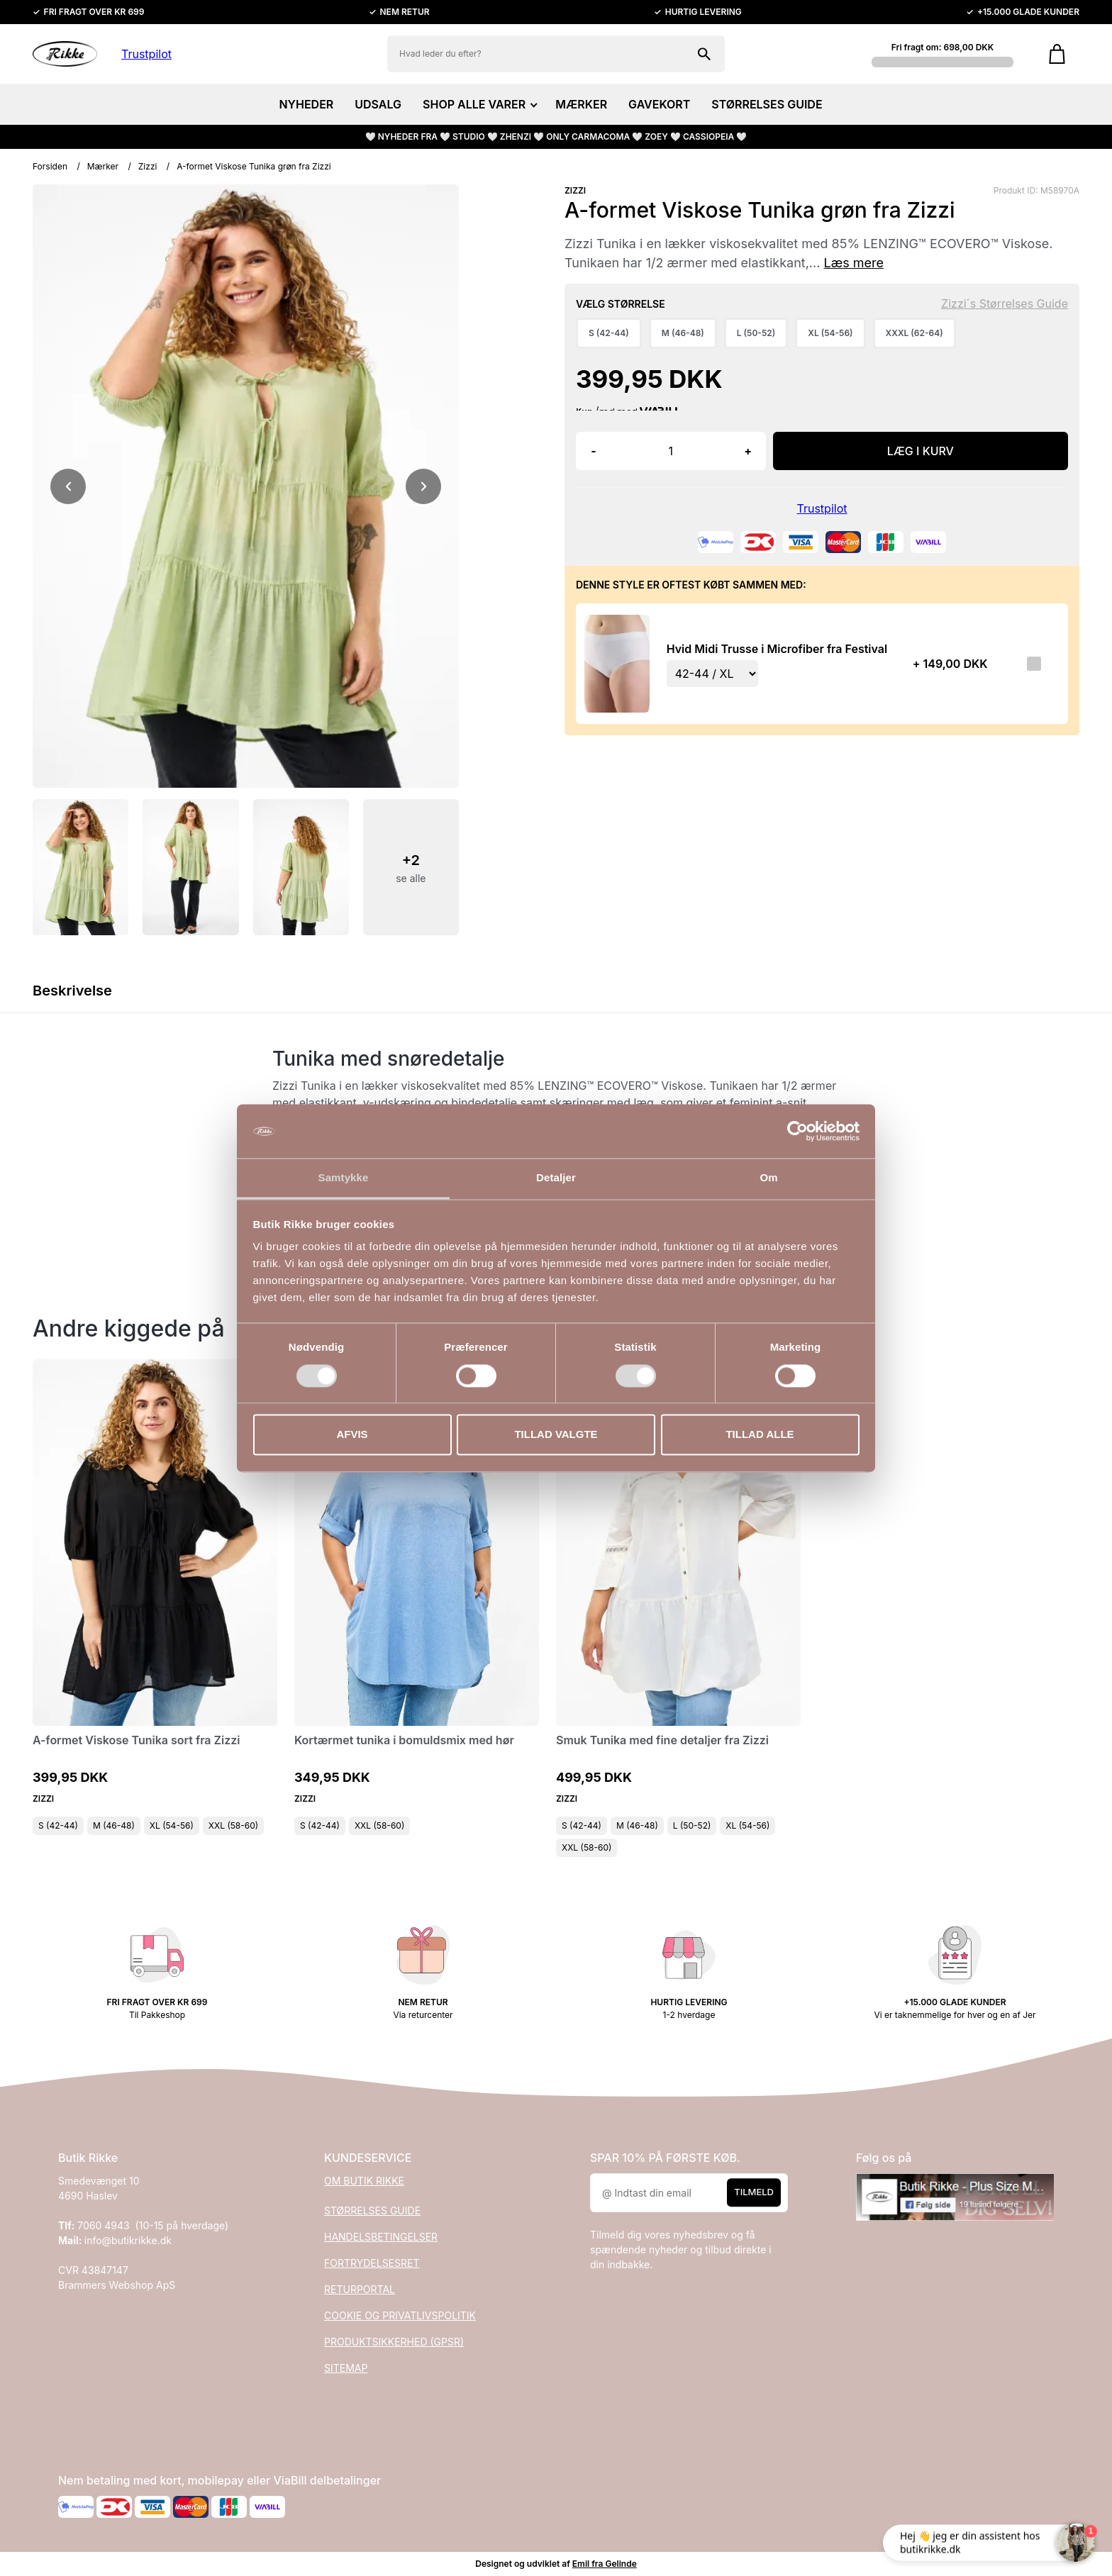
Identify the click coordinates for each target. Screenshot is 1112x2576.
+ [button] (748, 451)
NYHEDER (306, 104)
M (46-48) (114, 1825)
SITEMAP (345, 2368)
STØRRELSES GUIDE (766, 104)
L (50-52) (692, 1825)
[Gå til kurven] (1057, 54)
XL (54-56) (172, 1825)
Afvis (351, 1435)
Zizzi (147, 166)
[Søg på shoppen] (704, 54)
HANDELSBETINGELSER (381, 2237)
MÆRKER (581, 104)
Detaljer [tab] (556, 1178)
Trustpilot (146, 54)
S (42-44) (58, 1825)
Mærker (102, 166)
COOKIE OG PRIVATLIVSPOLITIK (400, 2315)
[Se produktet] (617, 663)
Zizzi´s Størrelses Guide (1004, 303)
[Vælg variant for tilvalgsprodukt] (712, 673)
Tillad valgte (555, 1435)
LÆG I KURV (920, 451)
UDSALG (378, 104)
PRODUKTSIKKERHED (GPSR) (394, 2342)
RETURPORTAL (359, 2289)
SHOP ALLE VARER (478, 104)
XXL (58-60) (233, 1825)
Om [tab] (768, 1178)
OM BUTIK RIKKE (364, 2181)
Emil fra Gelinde (604, 2563)
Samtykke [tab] (343, 1178)
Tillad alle (759, 1435)
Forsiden (50, 166)
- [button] (593, 451)
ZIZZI (575, 190)
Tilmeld (754, 2192)
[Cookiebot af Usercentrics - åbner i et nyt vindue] (797, 1131)
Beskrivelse (72, 990)
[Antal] (671, 451)
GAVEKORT (659, 104)
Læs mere (853, 262)
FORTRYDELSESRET (371, 2263)
